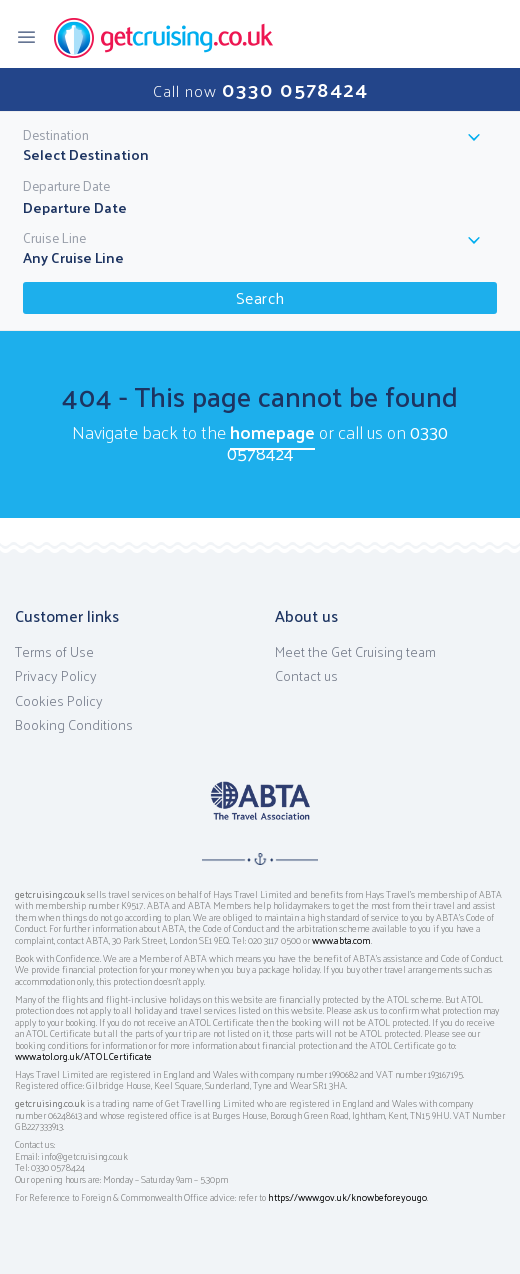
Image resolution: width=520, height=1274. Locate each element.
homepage (272, 431)
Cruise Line (54, 238)
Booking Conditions (74, 725)
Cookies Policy (59, 701)
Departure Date (66, 186)
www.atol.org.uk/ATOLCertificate (83, 1056)
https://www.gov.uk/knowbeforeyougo (347, 1197)
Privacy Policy (56, 676)
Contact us (306, 676)
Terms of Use (54, 652)
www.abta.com (341, 940)
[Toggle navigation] (32, 36)
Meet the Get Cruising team (355, 652)
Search (260, 297)
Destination (56, 135)
